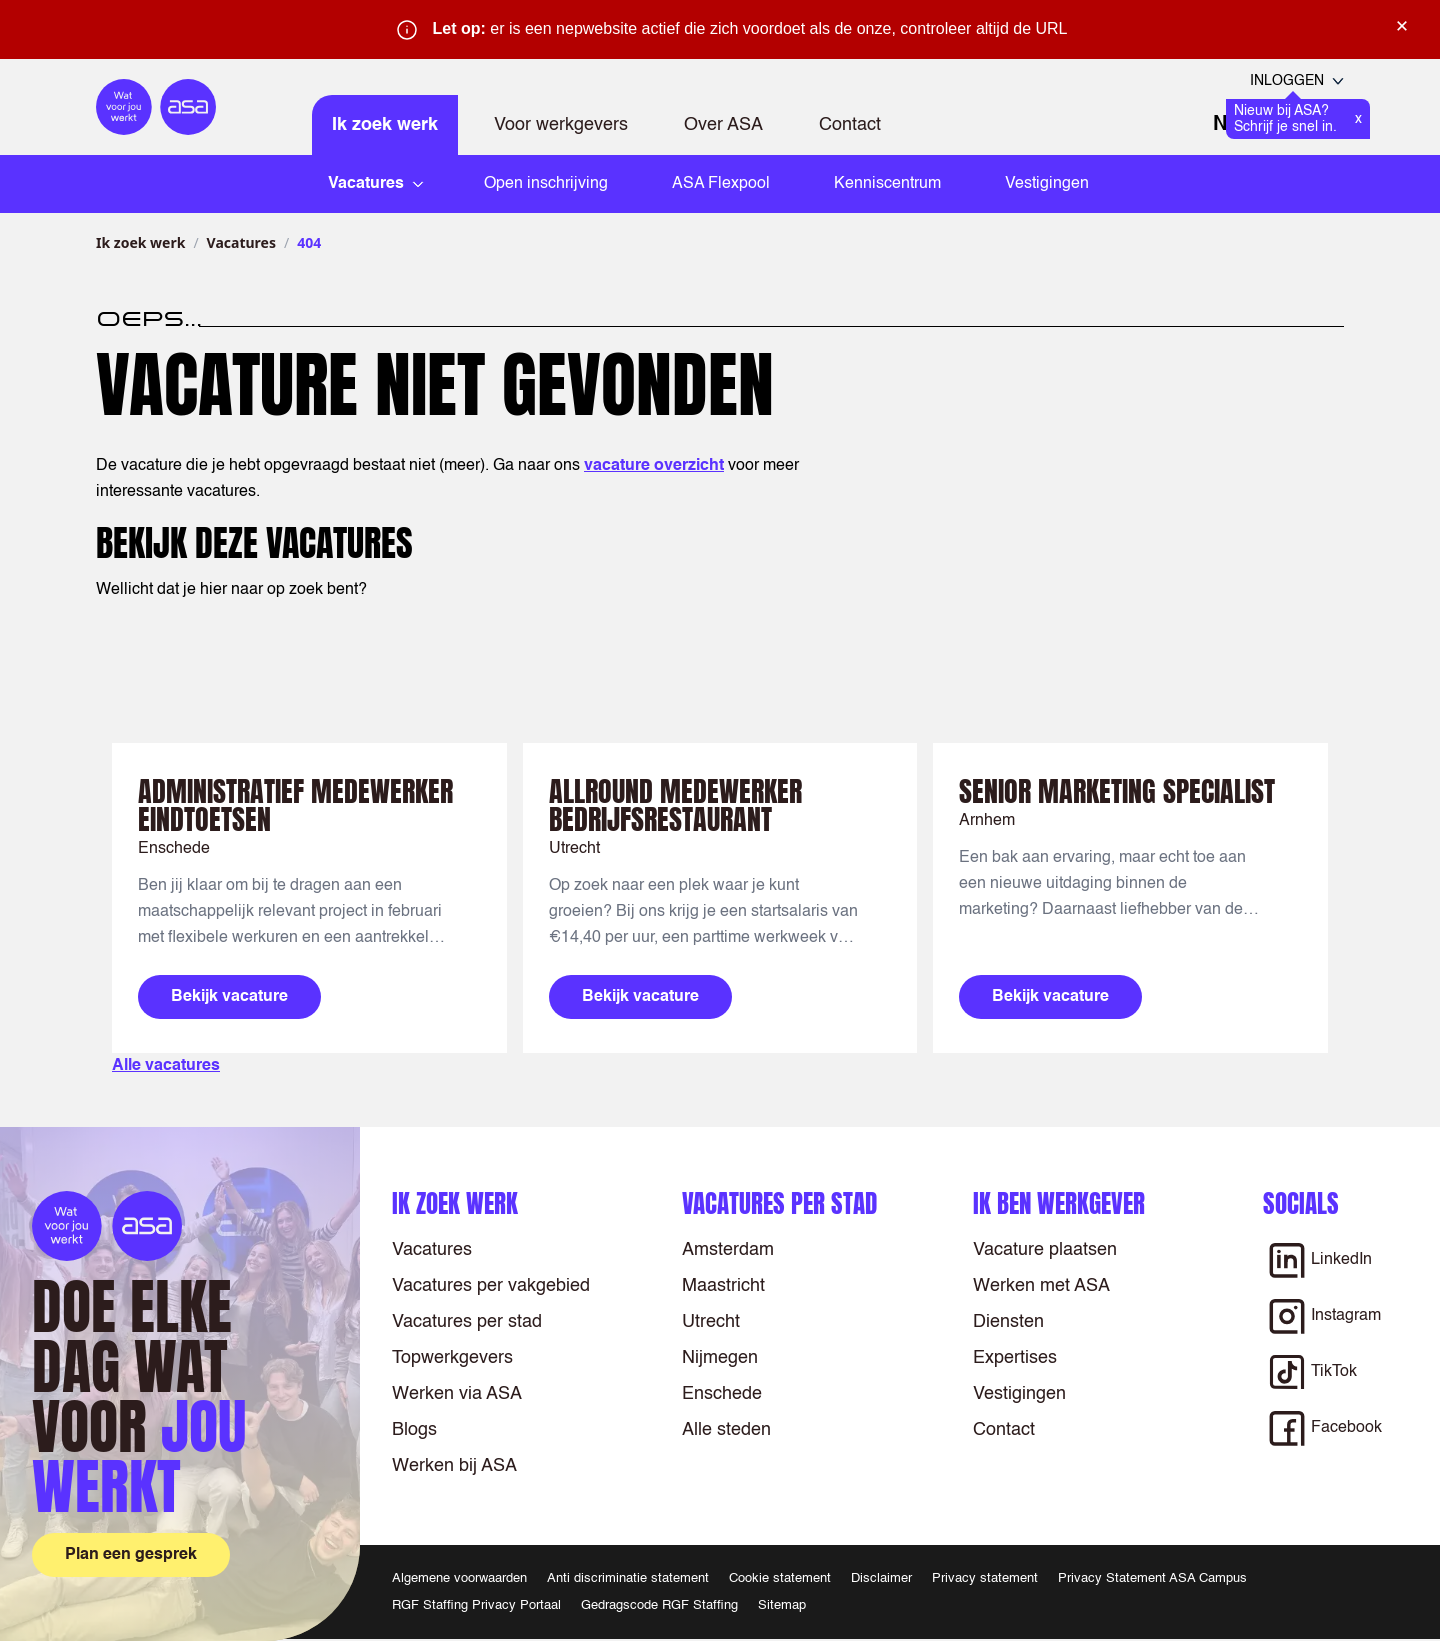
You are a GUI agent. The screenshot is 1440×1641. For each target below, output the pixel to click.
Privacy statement (985, 1578)
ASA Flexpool (721, 184)
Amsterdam (728, 1250)
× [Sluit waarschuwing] (1402, 26)
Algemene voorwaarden (459, 1578)
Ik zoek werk (385, 125)
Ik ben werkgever (1059, 1203)
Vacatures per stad (467, 1322)
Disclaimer (881, 1578)
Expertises (1015, 1358)
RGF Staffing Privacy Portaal (476, 1605)
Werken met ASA (1041, 1286)
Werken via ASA (457, 1394)
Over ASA (723, 125)
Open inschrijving (546, 184)
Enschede (722, 1394)
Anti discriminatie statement (628, 1578)
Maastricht (723, 1286)
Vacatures (241, 242)
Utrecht (711, 1322)
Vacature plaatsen (1045, 1250)
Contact (850, 125)
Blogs (414, 1430)
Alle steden (726, 1430)
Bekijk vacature (229, 997)
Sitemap (782, 1605)
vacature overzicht (654, 466)
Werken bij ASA (454, 1466)
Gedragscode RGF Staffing (659, 1605)
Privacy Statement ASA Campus (1152, 1578)
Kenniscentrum (887, 184)
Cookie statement (780, 1578)
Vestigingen (1047, 184)
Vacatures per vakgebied (491, 1286)
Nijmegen (720, 1358)
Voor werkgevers (561, 125)
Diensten (1008, 1322)
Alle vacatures (166, 1066)
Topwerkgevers (452, 1358)
